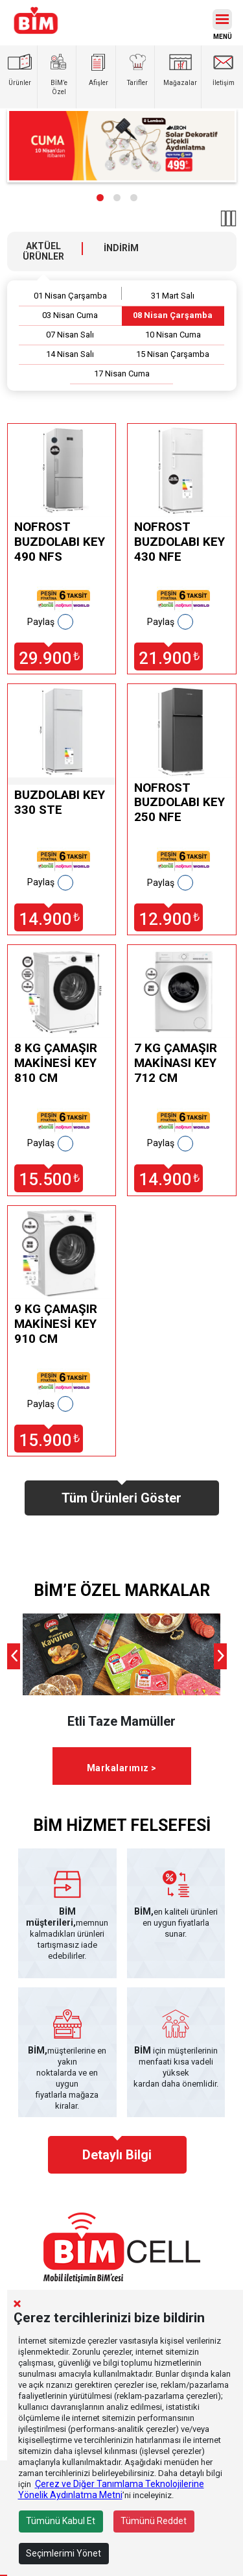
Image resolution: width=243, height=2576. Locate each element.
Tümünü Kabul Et (60, 2521)
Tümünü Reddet (154, 2521)
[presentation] (13, 1656)
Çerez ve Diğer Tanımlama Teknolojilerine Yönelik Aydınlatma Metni (111, 2489)
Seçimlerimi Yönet (63, 2553)
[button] (100, 197)
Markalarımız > (122, 1768)
